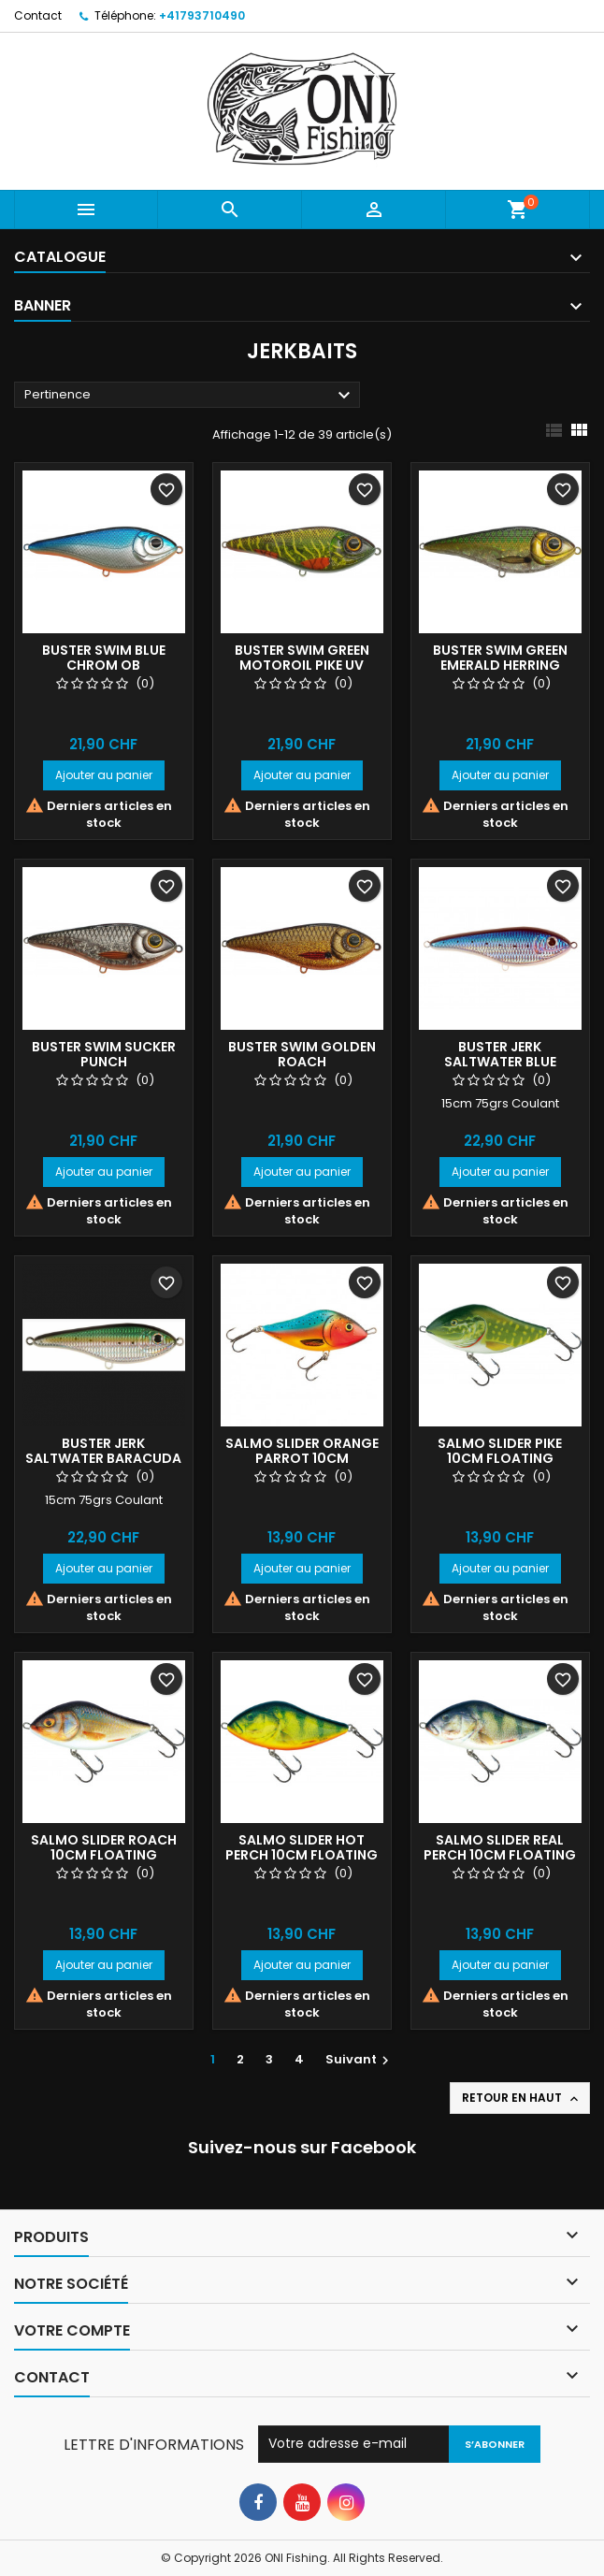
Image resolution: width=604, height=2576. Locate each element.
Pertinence (189, 395)
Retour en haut (522, 2098)
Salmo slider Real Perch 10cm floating (500, 1847)
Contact (38, 15)
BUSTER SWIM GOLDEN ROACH (302, 1054)
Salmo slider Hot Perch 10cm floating (301, 1847)
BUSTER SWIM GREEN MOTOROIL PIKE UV (302, 657)
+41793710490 (202, 15)
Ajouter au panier (103, 775)
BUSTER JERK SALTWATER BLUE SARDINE (500, 1061)
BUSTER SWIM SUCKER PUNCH (104, 1054)
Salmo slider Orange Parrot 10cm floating (302, 1458)
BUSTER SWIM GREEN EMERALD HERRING (500, 657)
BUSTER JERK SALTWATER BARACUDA (103, 1451)
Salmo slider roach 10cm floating (104, 1847)
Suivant (359, 2059)
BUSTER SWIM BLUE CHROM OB (103, 657)
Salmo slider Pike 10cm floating (500, 1451)
